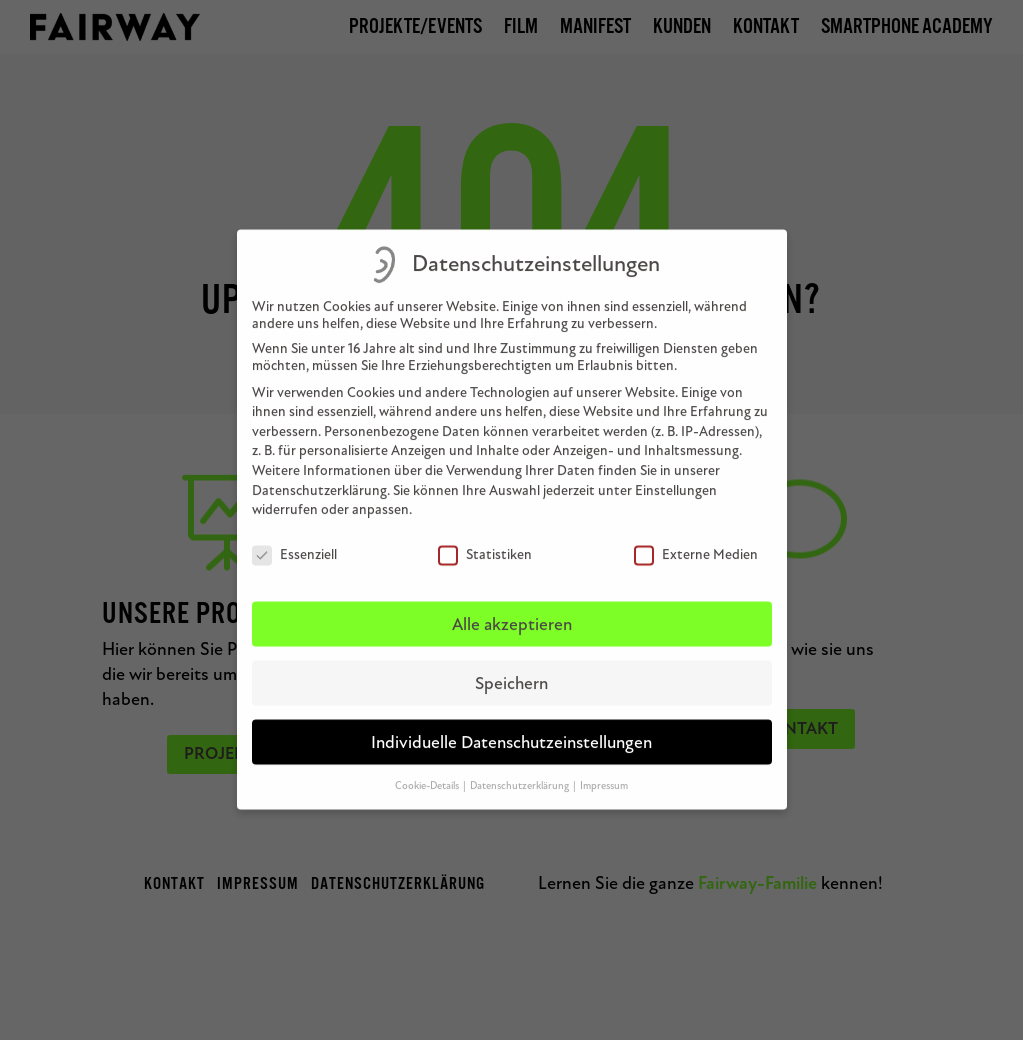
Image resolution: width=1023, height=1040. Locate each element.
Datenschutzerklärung (319, 476)
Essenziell (294, 540)
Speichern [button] (511, 669)
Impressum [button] (604, 770)
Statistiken (485, 540)
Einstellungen (676, 476)
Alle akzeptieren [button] (512, 610)
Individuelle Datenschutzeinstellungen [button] (511, 728)
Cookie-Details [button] (428, 770)
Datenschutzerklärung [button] (520, 770)
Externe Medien (696, 540)
